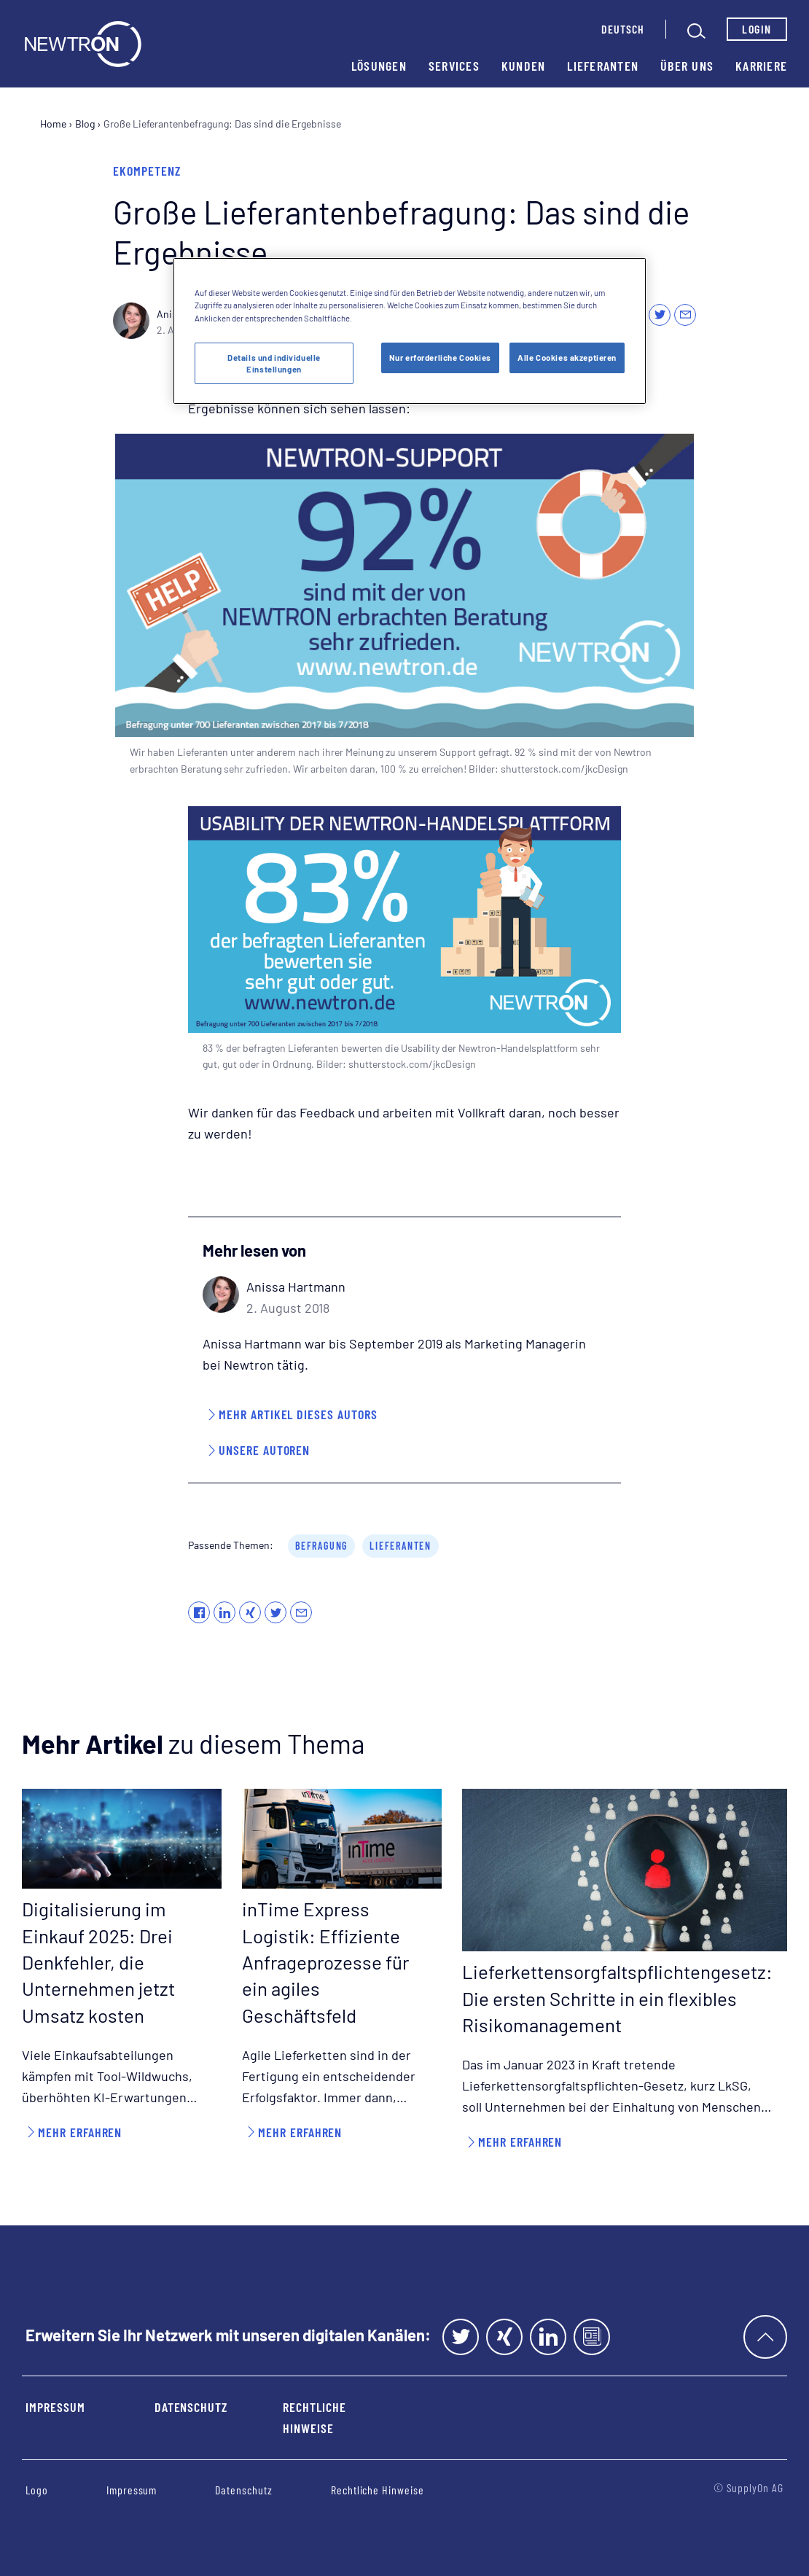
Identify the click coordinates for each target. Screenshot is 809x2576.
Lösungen (379, 66)
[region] (409, 331)
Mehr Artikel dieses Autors (298, 1414)
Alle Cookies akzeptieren (567, 357)
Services (454, 66)
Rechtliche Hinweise (314, 2417)
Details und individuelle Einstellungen (274, 363)
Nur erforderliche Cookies (440, 357)
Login (756, 29)
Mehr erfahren (80, 2132)
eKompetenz (147, 171)
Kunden (523, 66)
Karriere (761, 66)
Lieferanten (602, 66)
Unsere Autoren (264, 1450)
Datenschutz (191, 2407)
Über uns (687, 66)
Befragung (321, 1545)
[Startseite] (83, 44)
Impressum (55, 2407)
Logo (37, 2490)
